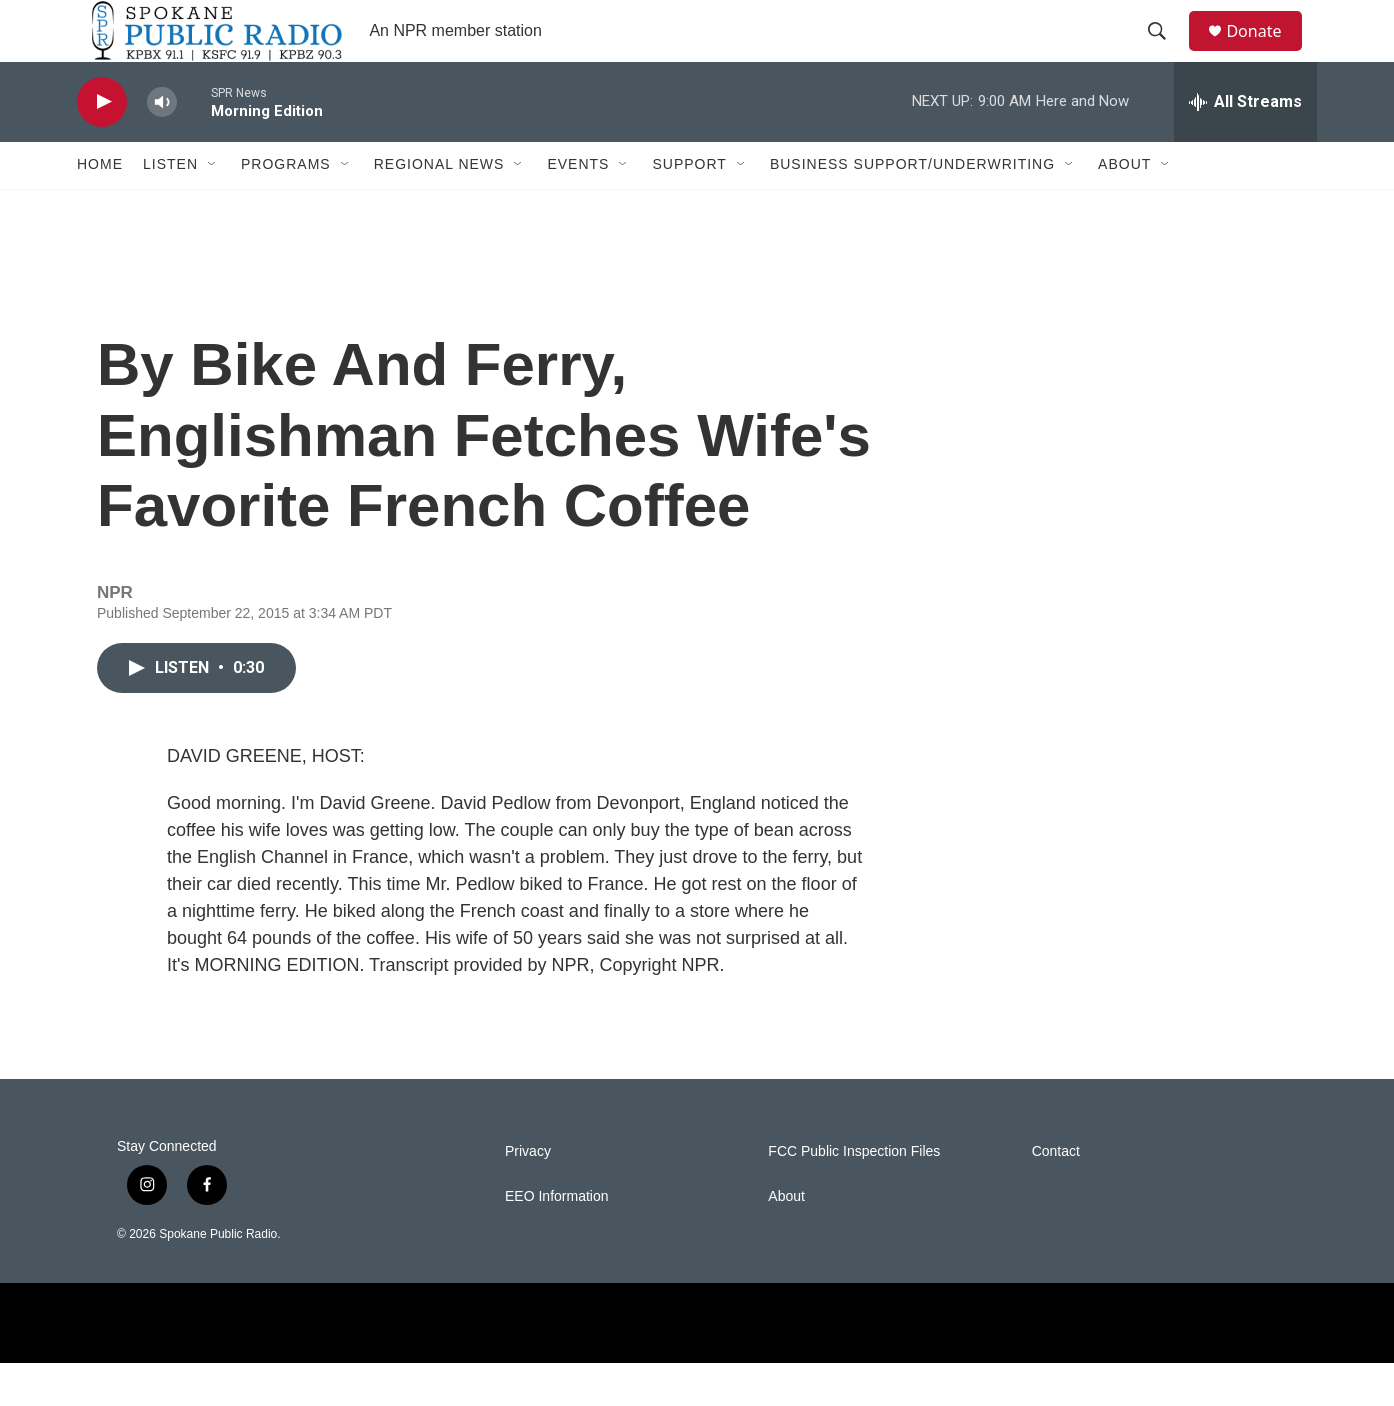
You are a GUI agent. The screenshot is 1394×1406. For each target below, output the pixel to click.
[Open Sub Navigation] (213, 208)
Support (689, 208)
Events (578, 208)
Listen (170, 208)
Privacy (528, 1194)
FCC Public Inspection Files (854, 1194)
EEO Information (557, 1239)
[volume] (162, 145)
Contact (1056, 1194)
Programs (286, 208)
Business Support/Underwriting (912, 208)
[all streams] (1245, 145)
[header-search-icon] (1166, 53)
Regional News (439, 208)
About (1124, 208)
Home (100, 208)
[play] (102, 145)
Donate (1266, 52)
